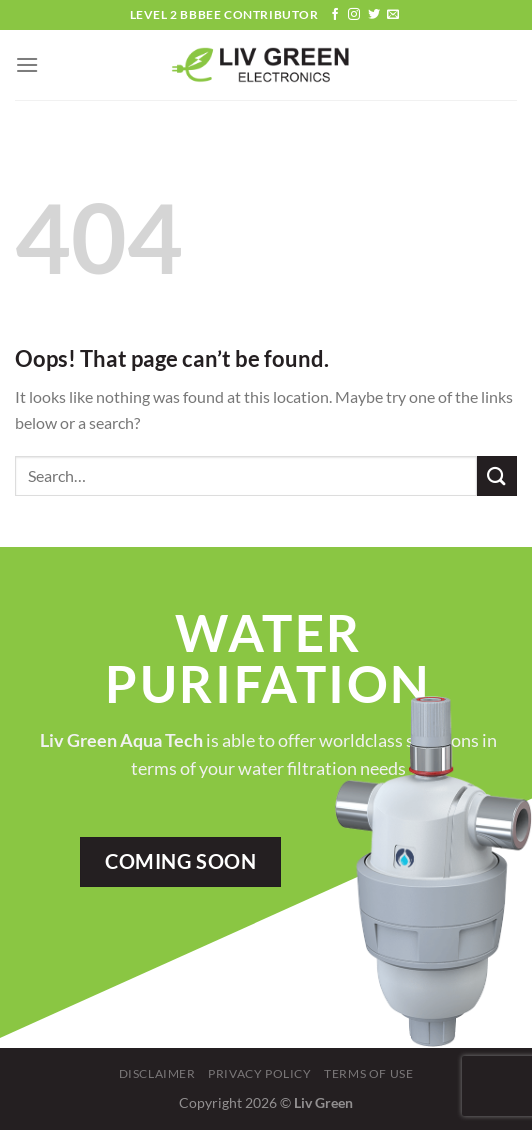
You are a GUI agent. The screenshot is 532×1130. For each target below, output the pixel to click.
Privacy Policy (260, 1073)
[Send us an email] (393, 15)
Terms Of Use (368, 1073)
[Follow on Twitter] (374, 15)
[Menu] (27, 64)
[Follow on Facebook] (335, 15)
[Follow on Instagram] (354, 15)
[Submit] (497, 475)
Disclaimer (157, 1073)
